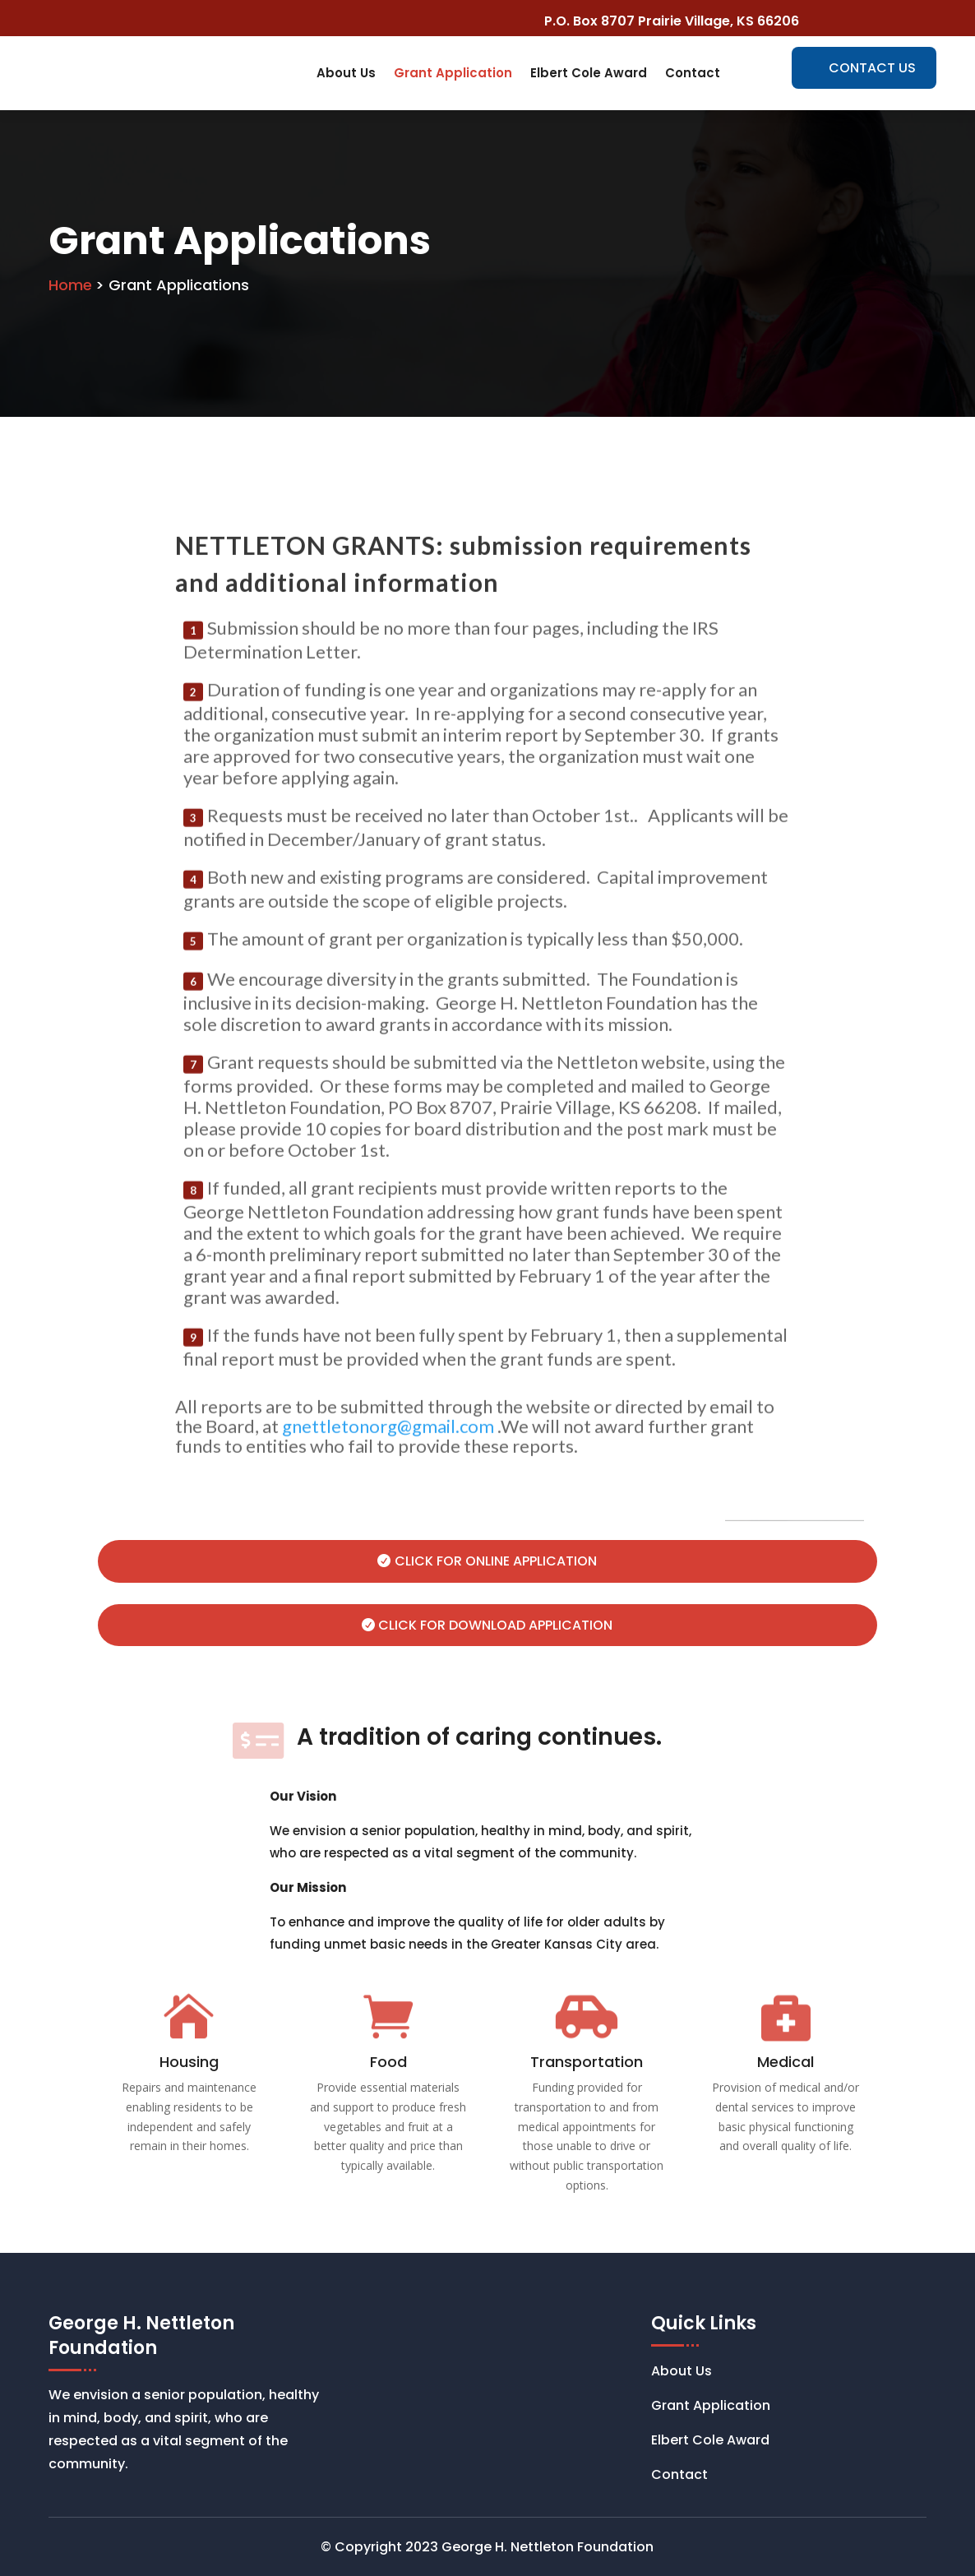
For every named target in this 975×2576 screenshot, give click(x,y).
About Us (346, 72)
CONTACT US (872, 67)
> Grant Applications (172, 285)
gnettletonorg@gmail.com (388, 1479)
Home (70, 285)
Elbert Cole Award (588, 72)
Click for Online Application (496, 1561)
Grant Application (453, 72)
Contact (692, 72)
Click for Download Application (495, 1625)
